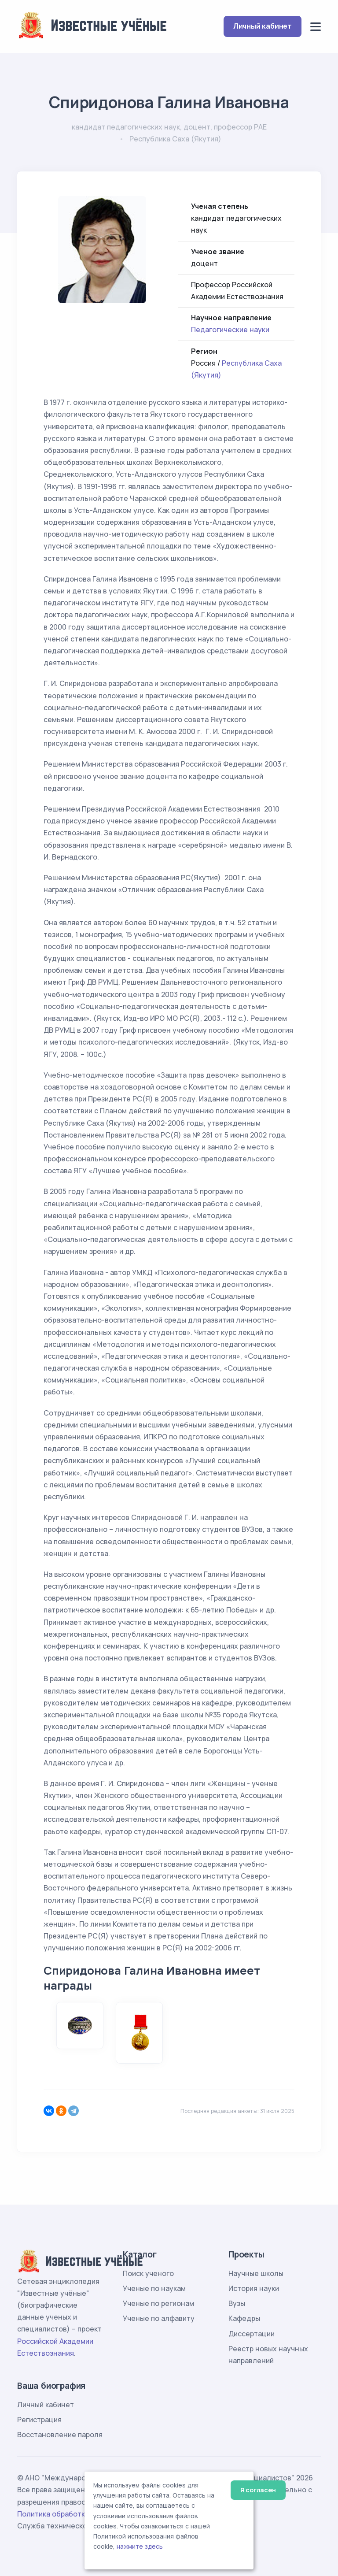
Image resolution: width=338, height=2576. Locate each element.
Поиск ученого (148, 2273)
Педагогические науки (230, 329)
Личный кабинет (262, 26)
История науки (253, 2288)
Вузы (236, 2303)
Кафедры (244, 2318)
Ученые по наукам (154, 2288)
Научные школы (255, 2273)
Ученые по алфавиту (159, 2318)
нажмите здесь (140, 2546)
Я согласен (258, 2490)
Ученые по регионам (158, 2303)
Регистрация (39, 2419)
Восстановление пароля (60, 2434)
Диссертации (251, 2334)
